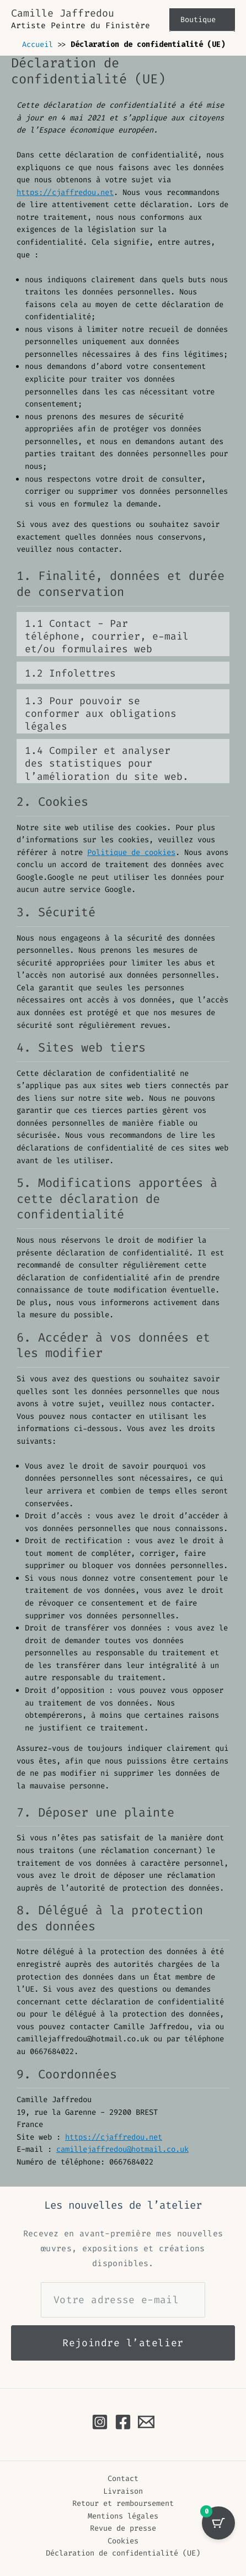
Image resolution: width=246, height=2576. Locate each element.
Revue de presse (123, 2528)
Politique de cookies (131, 852)
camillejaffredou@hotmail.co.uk (122, 2149)
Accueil (37, 44)
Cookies (123, 2541)
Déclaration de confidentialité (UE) (123, 2553)
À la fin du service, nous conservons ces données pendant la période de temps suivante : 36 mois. (123, 635)
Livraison (123, 2491)
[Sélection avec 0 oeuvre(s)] (218, 2523)
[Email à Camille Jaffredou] (146, 2422)
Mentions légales (123, 2516)
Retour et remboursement (123, 2503)
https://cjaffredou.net (65, 192)
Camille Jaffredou (62, 13)
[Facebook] (123, 2422)
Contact (123, 2478)
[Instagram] (100, 2422)
